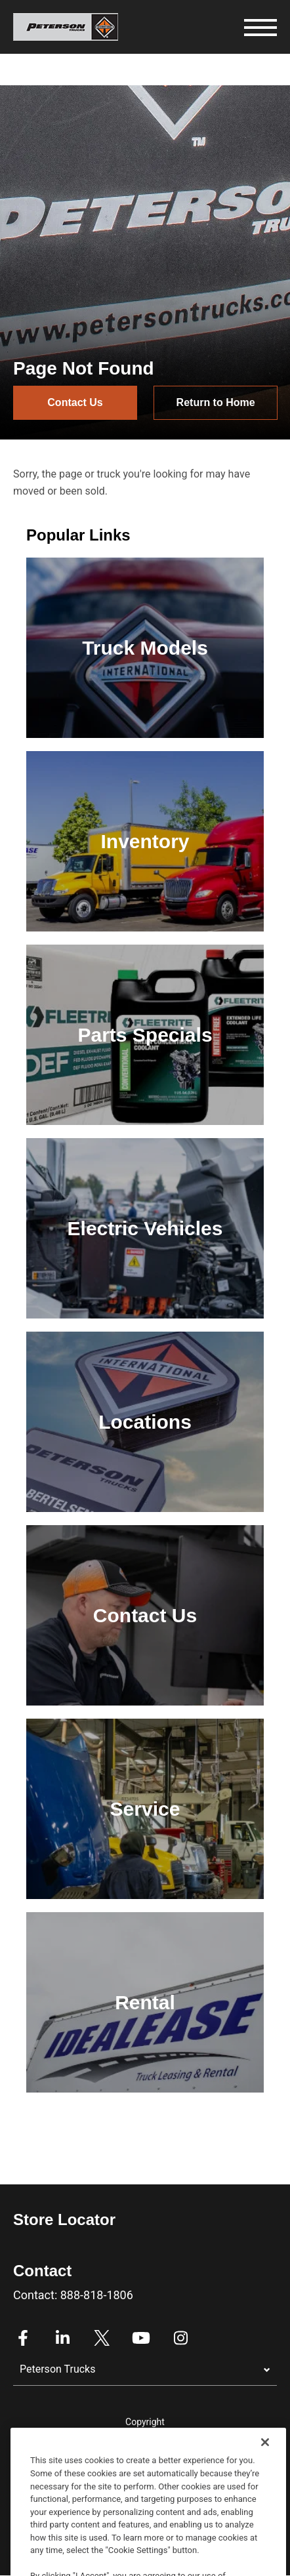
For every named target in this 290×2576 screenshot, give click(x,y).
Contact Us (74, 402)
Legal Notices (145, 2441)
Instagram (180, 2338)
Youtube (141, 2338)
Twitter (102, 2338)
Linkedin (62, 2338)
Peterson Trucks (57, 2369)
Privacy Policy (145, 2461)
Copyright (145, 2422)
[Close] (265, 2482)
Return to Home (215, 402)
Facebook (23, 2338)
